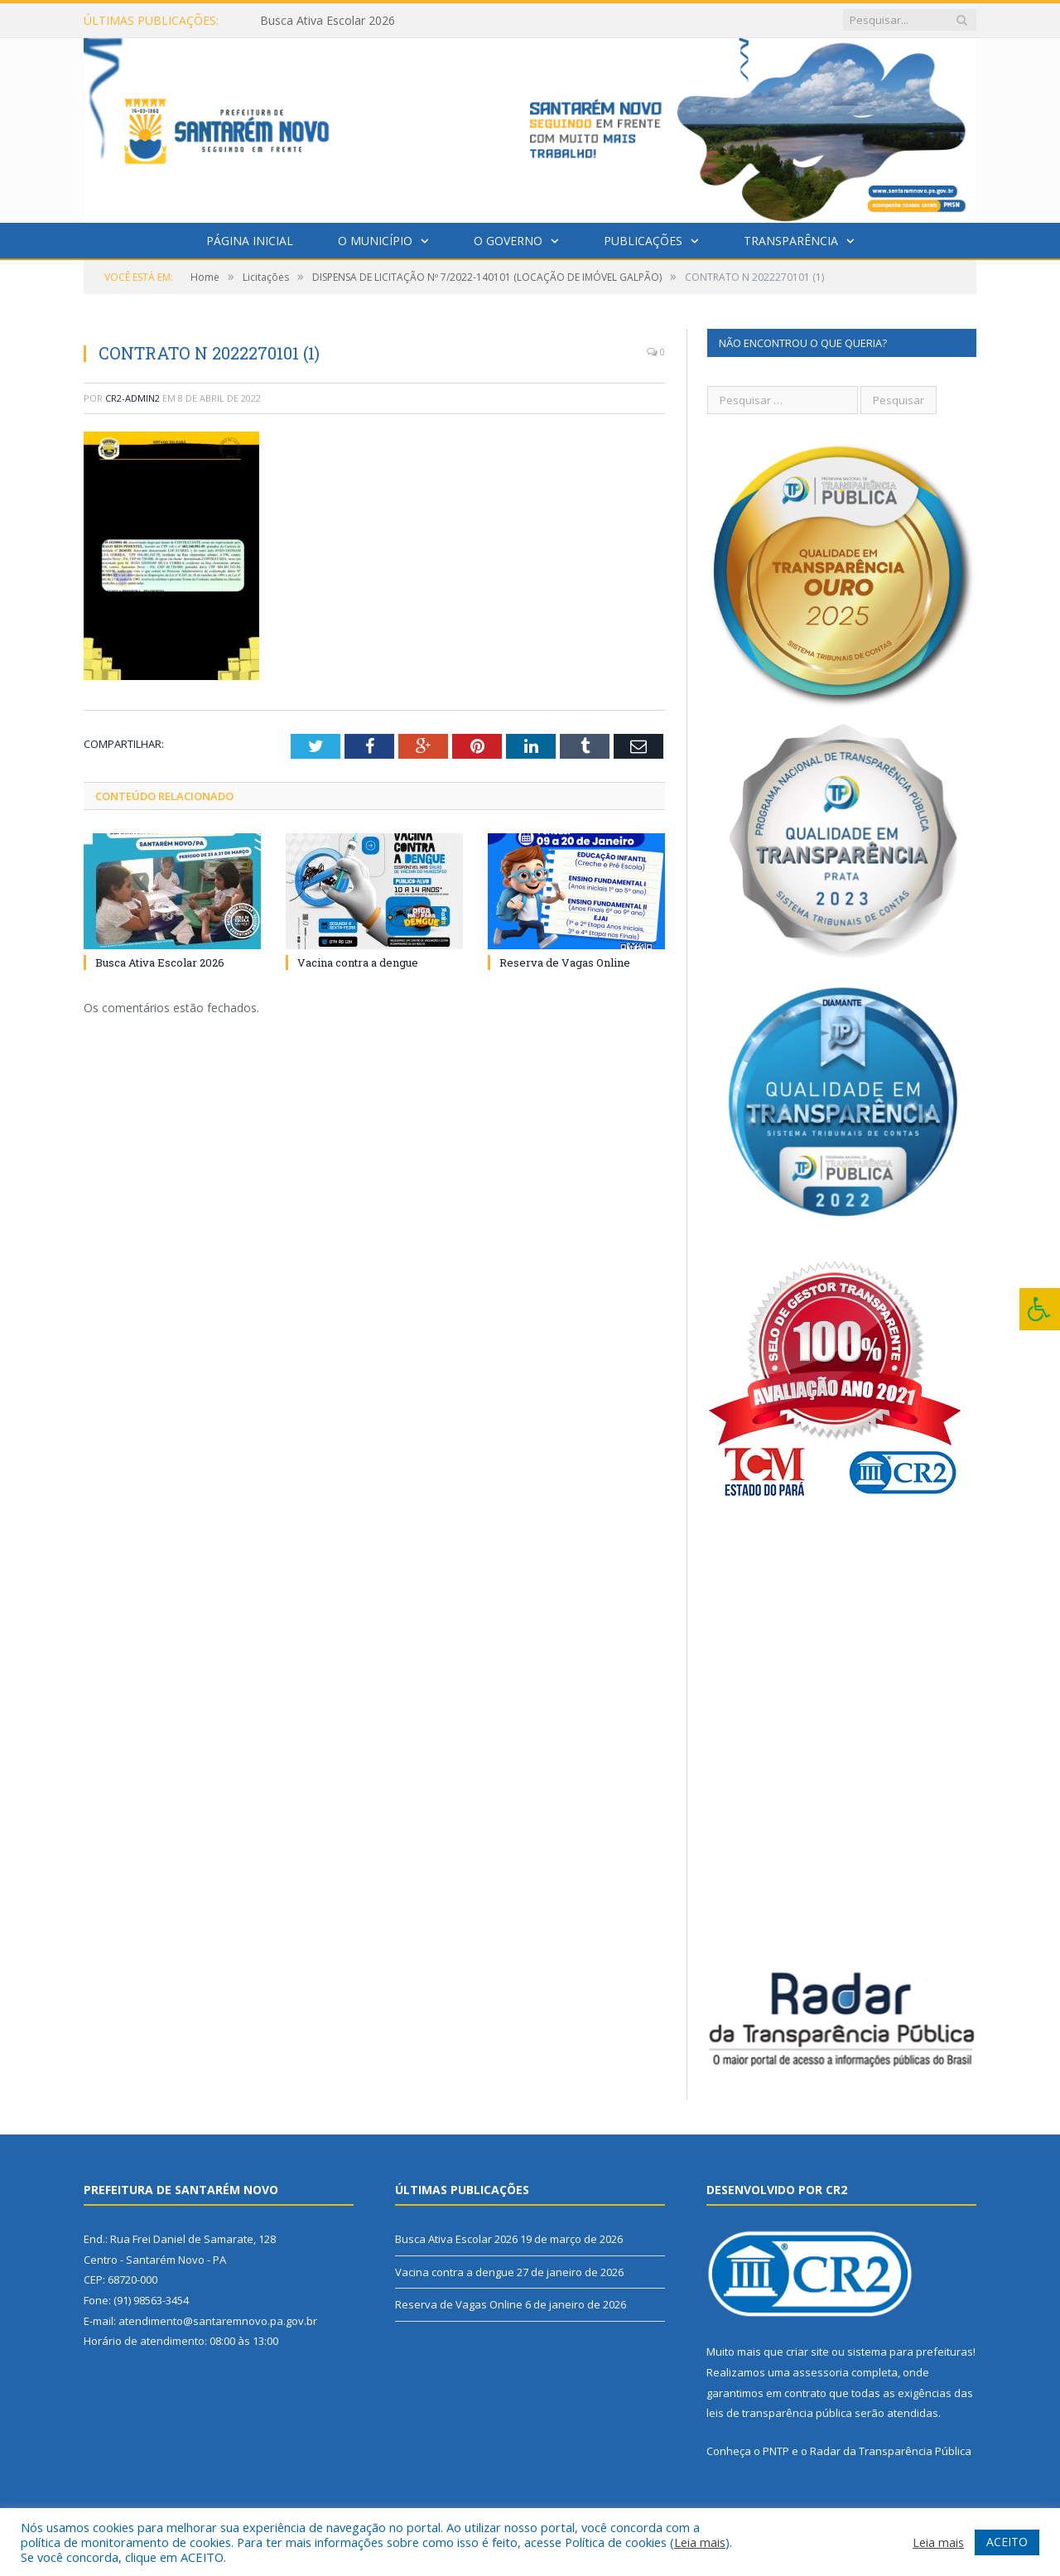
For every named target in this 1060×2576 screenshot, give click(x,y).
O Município (375, 240)
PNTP (776, 2450)
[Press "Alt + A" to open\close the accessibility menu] (1039, 1309)
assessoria (821, 2372)
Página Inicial (249, 240)
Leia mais (699, 2542)
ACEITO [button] (1007, 2541)
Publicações (643, 240)
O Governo (508, 240)
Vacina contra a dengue (357, 962)
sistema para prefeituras (910, 2351)
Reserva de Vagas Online (564, 962)
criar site (807, 2351)
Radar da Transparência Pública (890, 2450)
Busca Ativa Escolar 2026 (327, 20)
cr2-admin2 (132, 398)
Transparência (791, 240)
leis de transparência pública (779, 2412)
